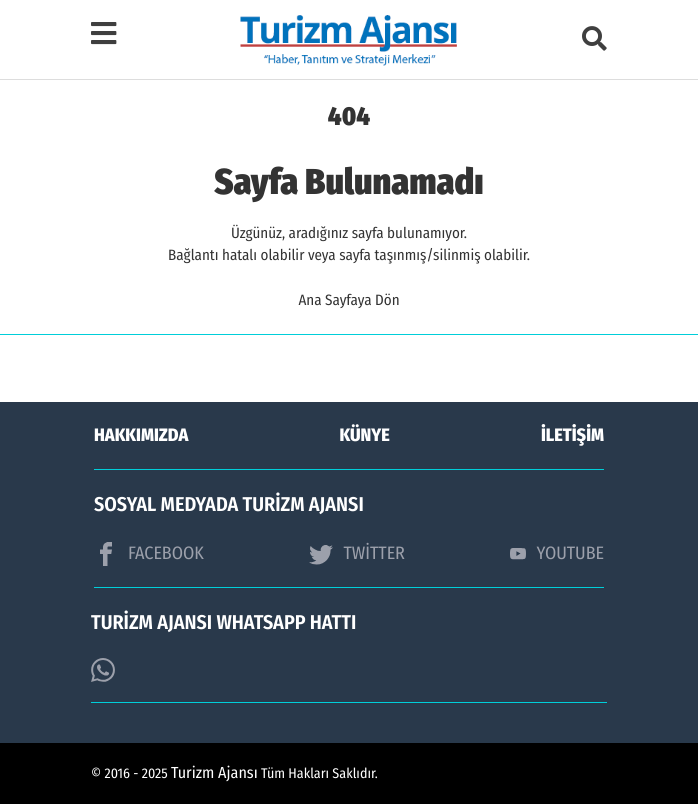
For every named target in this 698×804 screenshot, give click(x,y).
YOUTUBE (557, 553)
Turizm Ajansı (214, 773)
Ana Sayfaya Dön (348, 300)
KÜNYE (365, 435)
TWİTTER (356, 554)
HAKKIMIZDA (141, 435)
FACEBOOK (149, 554)
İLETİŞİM (572, 435)
